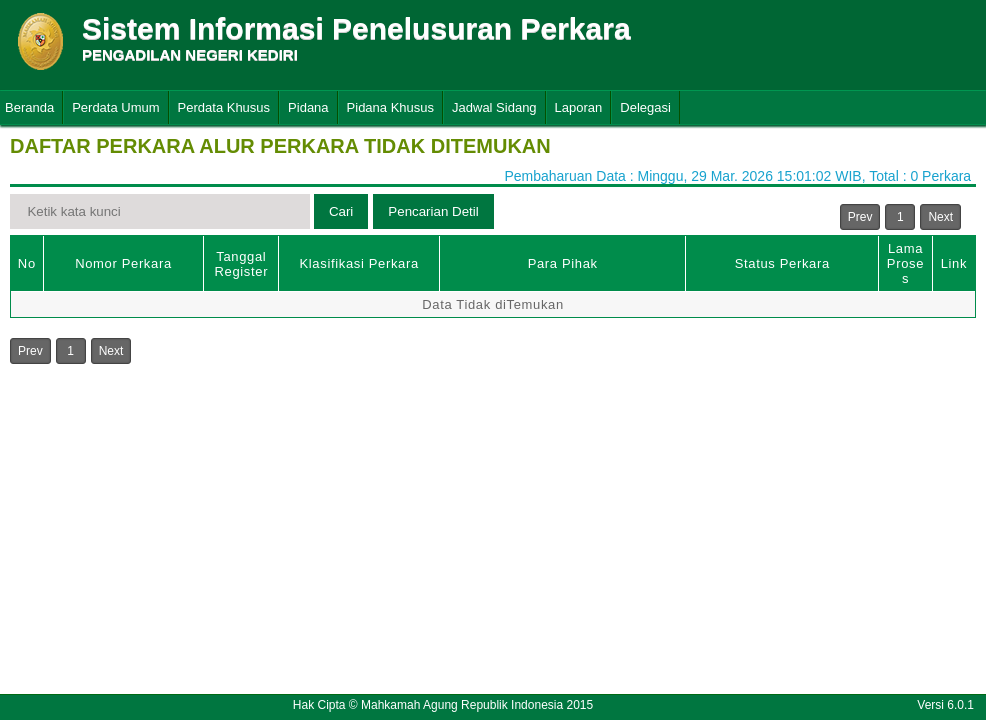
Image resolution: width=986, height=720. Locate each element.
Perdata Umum (115, 107)
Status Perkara (782, 263)
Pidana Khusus (390, 107)
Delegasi (645, 107)
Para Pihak (563, 263)
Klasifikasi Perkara (359, 263)
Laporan (579, 107)
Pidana (308, 107)
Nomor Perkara (123, 263)
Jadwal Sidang (494, 107)
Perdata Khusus (224, 107)
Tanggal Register (242, 264)
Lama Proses (905, 263)
